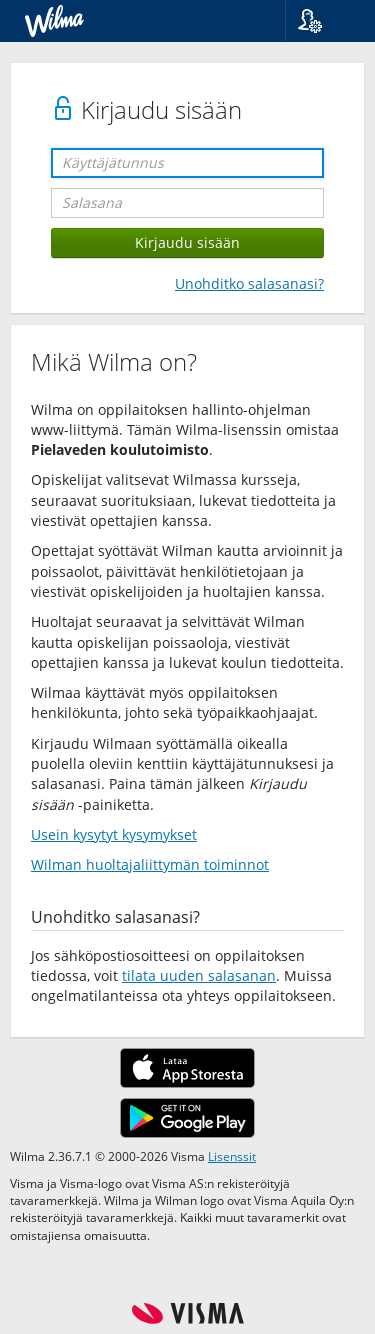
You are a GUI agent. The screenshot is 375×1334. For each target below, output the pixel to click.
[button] (322, 21)
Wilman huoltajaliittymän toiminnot (150, 864)
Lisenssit (232, 1156)
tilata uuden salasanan (199, 975)
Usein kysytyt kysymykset (114, 834)
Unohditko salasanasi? (249, 283)
